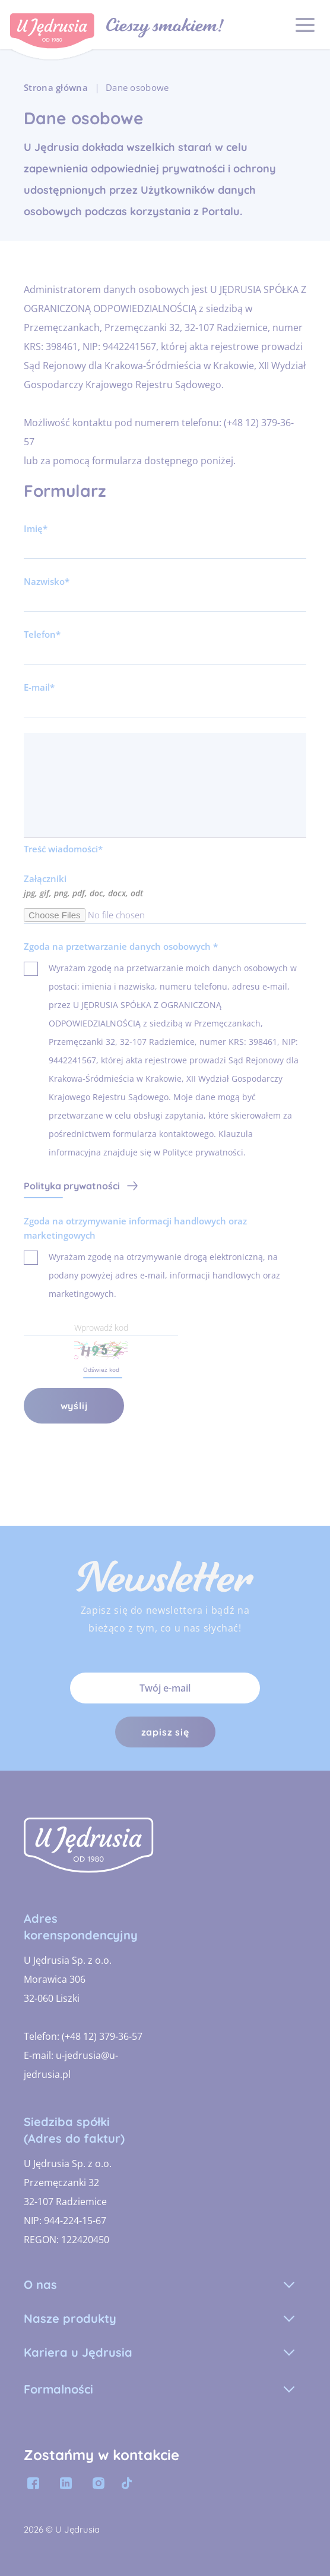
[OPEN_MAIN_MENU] (305, 24)
